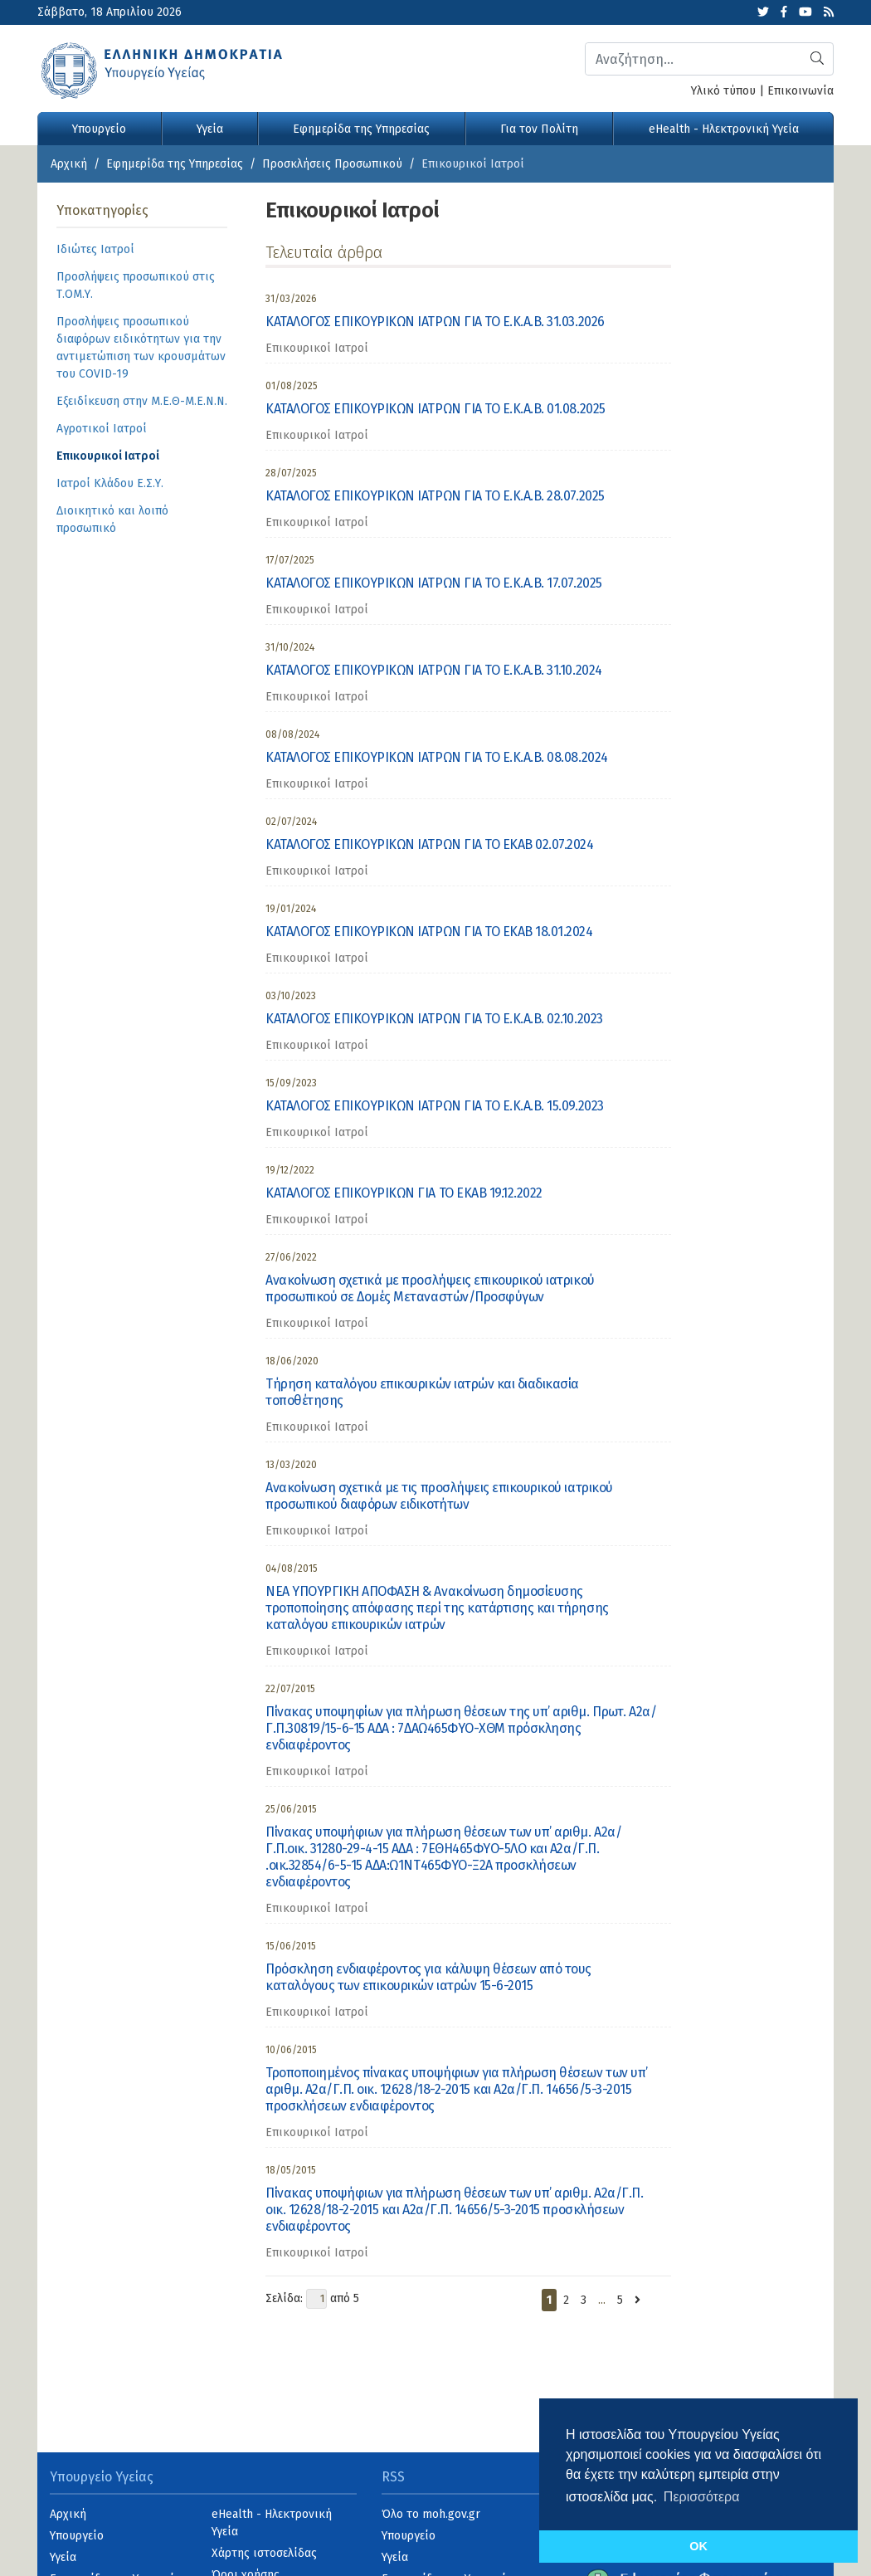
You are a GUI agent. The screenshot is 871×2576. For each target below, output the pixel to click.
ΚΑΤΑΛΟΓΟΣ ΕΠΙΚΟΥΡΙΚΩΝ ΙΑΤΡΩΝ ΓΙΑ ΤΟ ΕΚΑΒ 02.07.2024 (429, 844)
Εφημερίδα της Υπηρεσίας (361, 129)
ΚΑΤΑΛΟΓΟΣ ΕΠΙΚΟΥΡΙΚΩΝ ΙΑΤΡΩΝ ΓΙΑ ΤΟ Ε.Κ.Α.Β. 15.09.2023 (434, 1106)
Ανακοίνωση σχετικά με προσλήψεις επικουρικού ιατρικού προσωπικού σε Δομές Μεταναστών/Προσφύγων (430, 1288)
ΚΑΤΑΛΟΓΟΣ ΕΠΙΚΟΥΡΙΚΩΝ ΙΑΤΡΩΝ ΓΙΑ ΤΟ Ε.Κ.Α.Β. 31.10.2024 (433, 670)
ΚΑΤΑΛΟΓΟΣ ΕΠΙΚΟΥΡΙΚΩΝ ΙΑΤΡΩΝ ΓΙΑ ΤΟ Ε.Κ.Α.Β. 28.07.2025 (435, 496)
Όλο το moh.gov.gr (431, 2514)
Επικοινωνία (800, 91)
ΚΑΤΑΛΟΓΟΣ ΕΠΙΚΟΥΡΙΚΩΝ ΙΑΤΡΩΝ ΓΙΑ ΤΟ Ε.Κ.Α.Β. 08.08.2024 (436, 757)
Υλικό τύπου (723, 91)
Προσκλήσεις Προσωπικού (332, 164)
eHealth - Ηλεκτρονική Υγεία (724, 129)
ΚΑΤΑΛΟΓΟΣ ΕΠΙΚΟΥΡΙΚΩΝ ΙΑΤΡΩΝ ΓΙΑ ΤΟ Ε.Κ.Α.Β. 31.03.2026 (435, 321)
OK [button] (698, 2546)
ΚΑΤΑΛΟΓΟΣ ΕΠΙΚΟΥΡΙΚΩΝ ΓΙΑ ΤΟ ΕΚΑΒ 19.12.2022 (404, 1193)
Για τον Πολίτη (539, 129)
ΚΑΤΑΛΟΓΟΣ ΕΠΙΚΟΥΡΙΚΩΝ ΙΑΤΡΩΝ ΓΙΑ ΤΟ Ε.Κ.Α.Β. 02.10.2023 (434, 1019)
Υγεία (210, 129)
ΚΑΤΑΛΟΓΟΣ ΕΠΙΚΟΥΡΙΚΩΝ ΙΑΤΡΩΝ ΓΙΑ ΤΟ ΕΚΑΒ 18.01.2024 (429, 931)
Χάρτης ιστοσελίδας (264, 2553)
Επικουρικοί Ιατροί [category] (316, 348)
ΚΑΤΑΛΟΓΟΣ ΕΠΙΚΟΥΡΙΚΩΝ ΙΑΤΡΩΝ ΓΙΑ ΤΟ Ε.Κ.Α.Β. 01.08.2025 (435, 409)
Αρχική (69, 164)
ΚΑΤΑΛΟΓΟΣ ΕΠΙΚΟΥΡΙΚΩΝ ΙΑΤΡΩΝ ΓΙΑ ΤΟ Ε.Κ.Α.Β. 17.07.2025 (433, 583)
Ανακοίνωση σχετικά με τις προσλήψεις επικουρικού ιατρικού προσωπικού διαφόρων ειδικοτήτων (439, 1496)
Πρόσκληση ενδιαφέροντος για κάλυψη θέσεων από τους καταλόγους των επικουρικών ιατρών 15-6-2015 (428, 1977)
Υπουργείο (99, 129)
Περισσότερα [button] (702, 2497)
